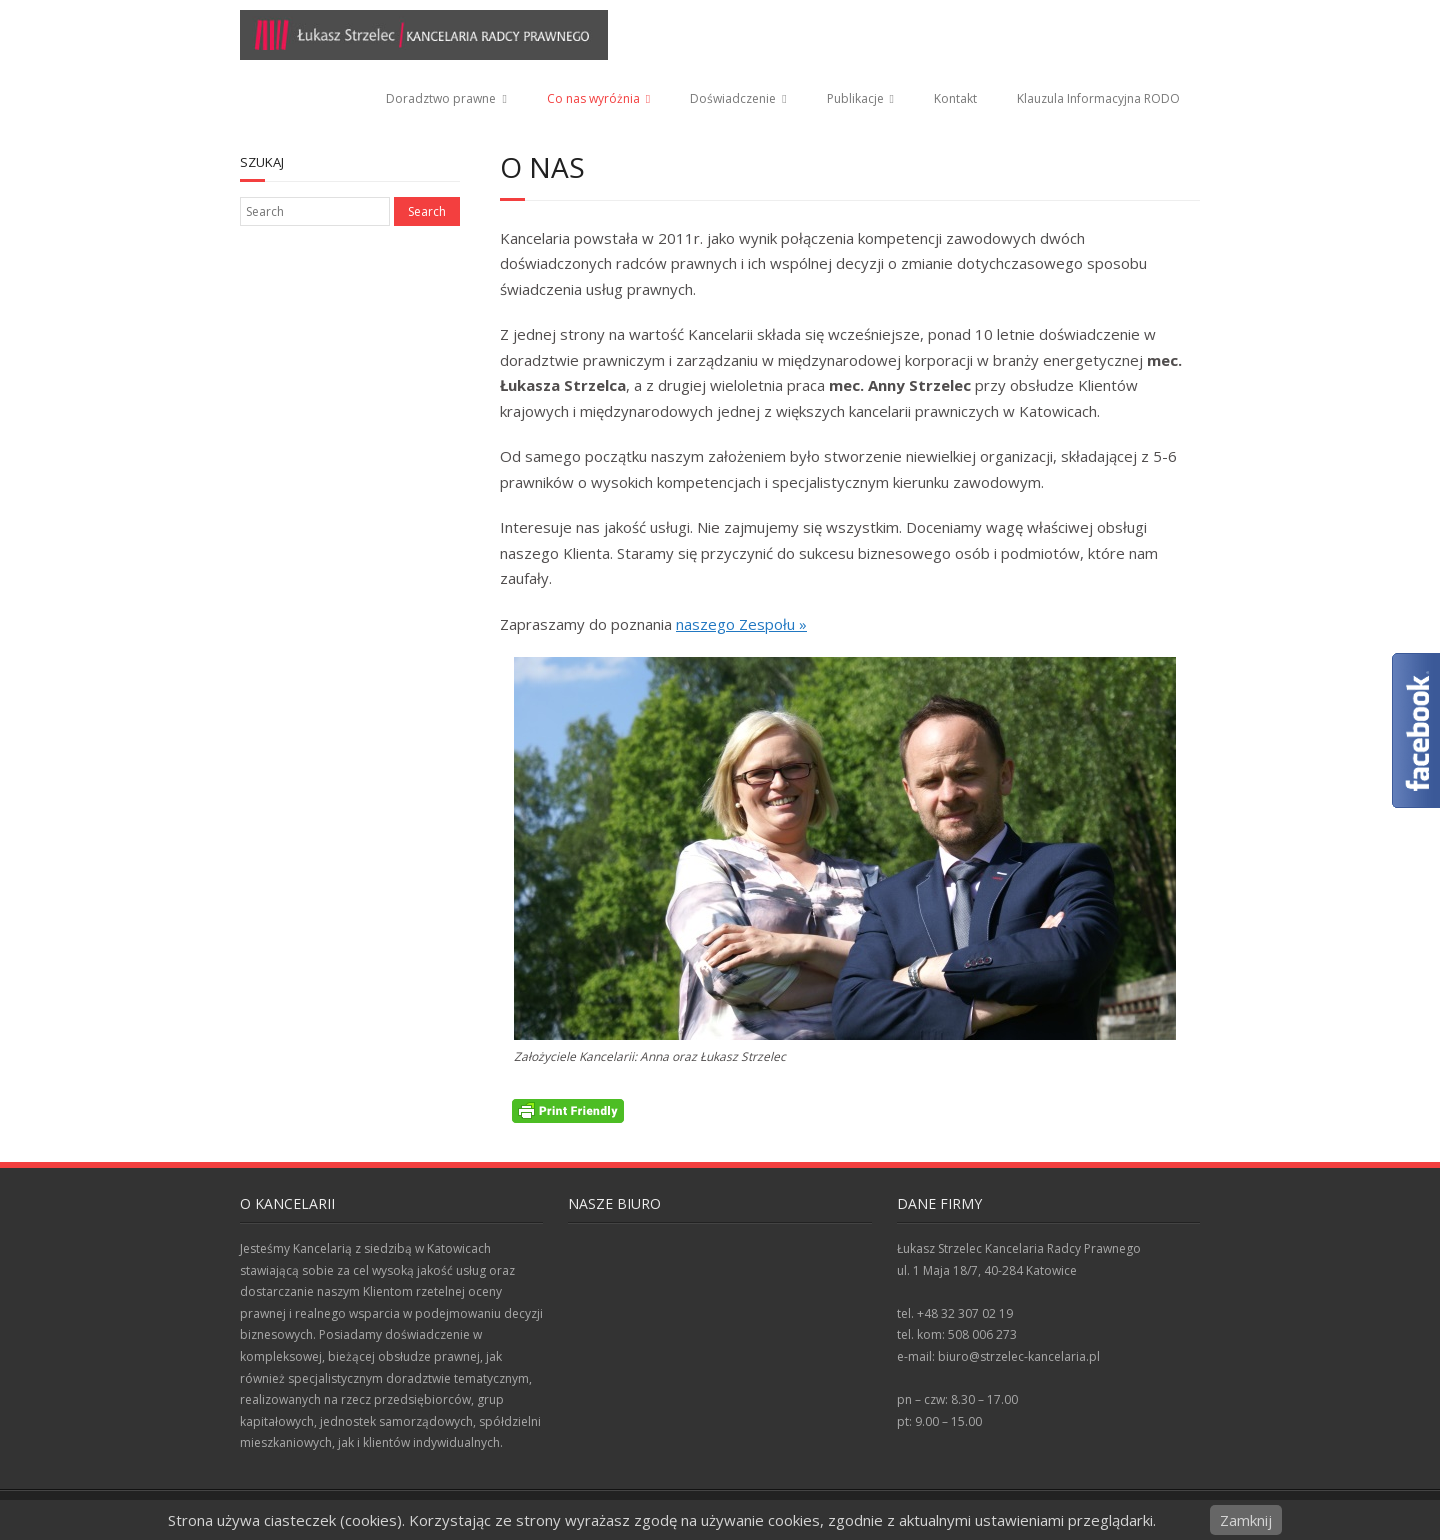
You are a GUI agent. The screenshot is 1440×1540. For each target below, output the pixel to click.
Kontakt (955, 98)
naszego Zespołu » (741, 624)
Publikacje (855, 98)
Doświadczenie (733, 98)
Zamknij (1246, 1520)
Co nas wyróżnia (593, 98)
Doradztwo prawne (441, 98)
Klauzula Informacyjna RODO (1098, 98)
